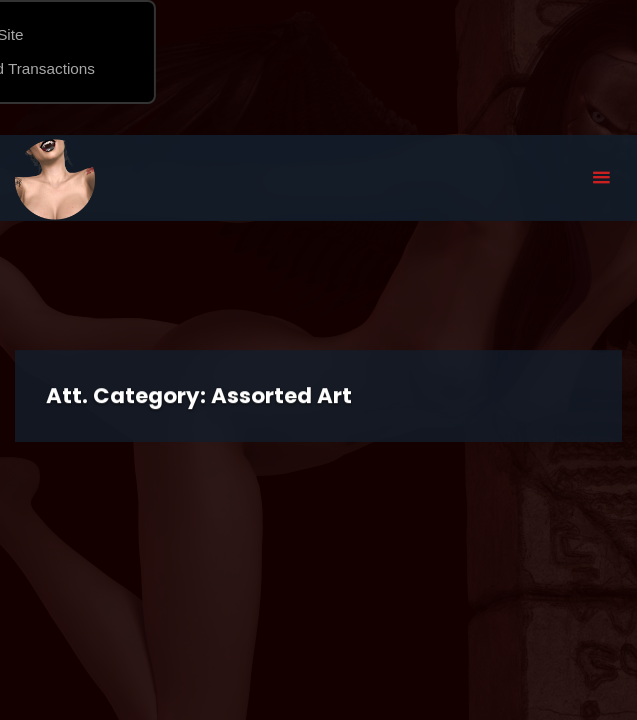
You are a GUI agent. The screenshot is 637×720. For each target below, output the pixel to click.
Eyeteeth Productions (55, 179)
